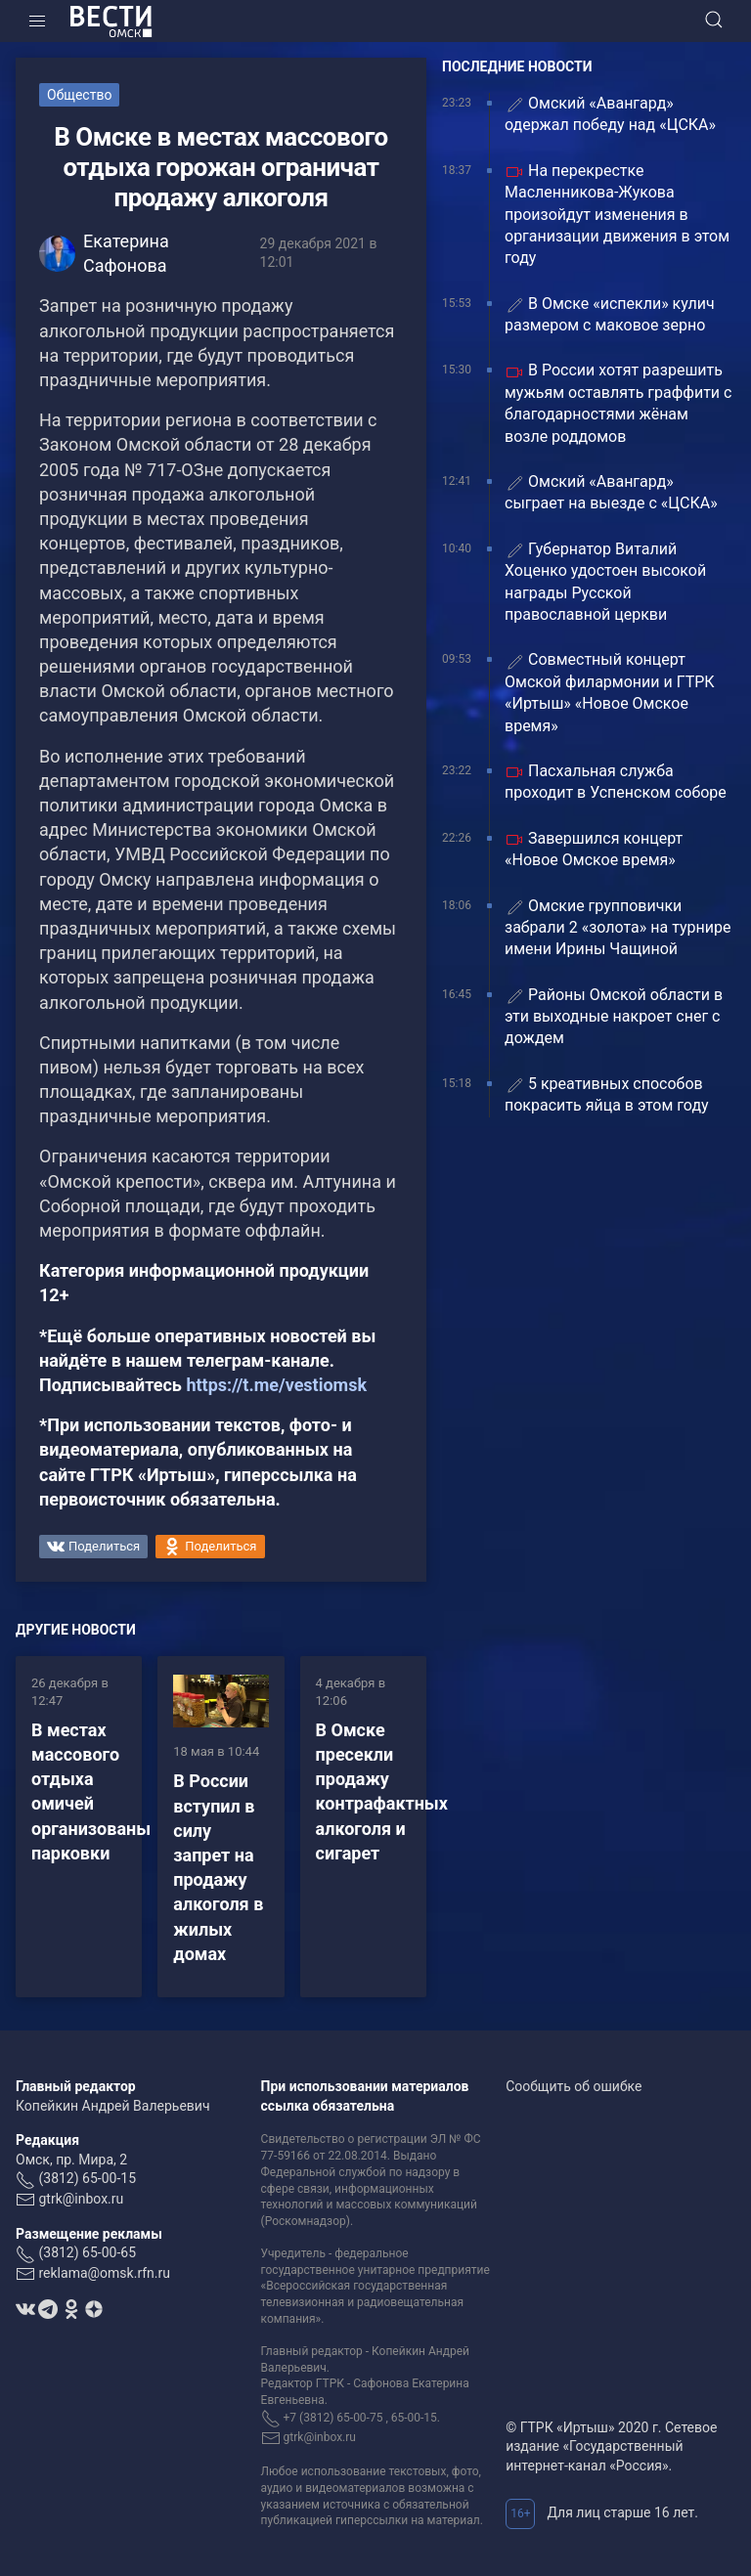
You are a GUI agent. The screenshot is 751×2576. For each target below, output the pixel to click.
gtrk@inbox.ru (80, 2198)
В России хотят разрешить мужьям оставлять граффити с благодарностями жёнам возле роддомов (618, 403)
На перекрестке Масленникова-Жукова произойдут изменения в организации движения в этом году (617, 214)
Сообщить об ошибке (573, 2086)
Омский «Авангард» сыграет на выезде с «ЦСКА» (613, 492)
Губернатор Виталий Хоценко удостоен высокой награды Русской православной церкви (605, 582)
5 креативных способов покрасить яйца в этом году (607, 1094)
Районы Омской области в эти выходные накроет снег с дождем (614, 1016)
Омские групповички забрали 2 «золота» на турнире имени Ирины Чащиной (617, 927)
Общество (79, 95)
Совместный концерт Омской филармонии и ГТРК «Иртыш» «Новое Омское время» (610, 692)
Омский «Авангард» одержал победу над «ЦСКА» (610, 114)
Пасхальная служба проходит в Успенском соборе (616, 782)
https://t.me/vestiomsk (276, 1385)
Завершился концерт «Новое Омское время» (594, 849)
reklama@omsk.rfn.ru (104, 2273)
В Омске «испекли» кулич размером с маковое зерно (610, 314)
